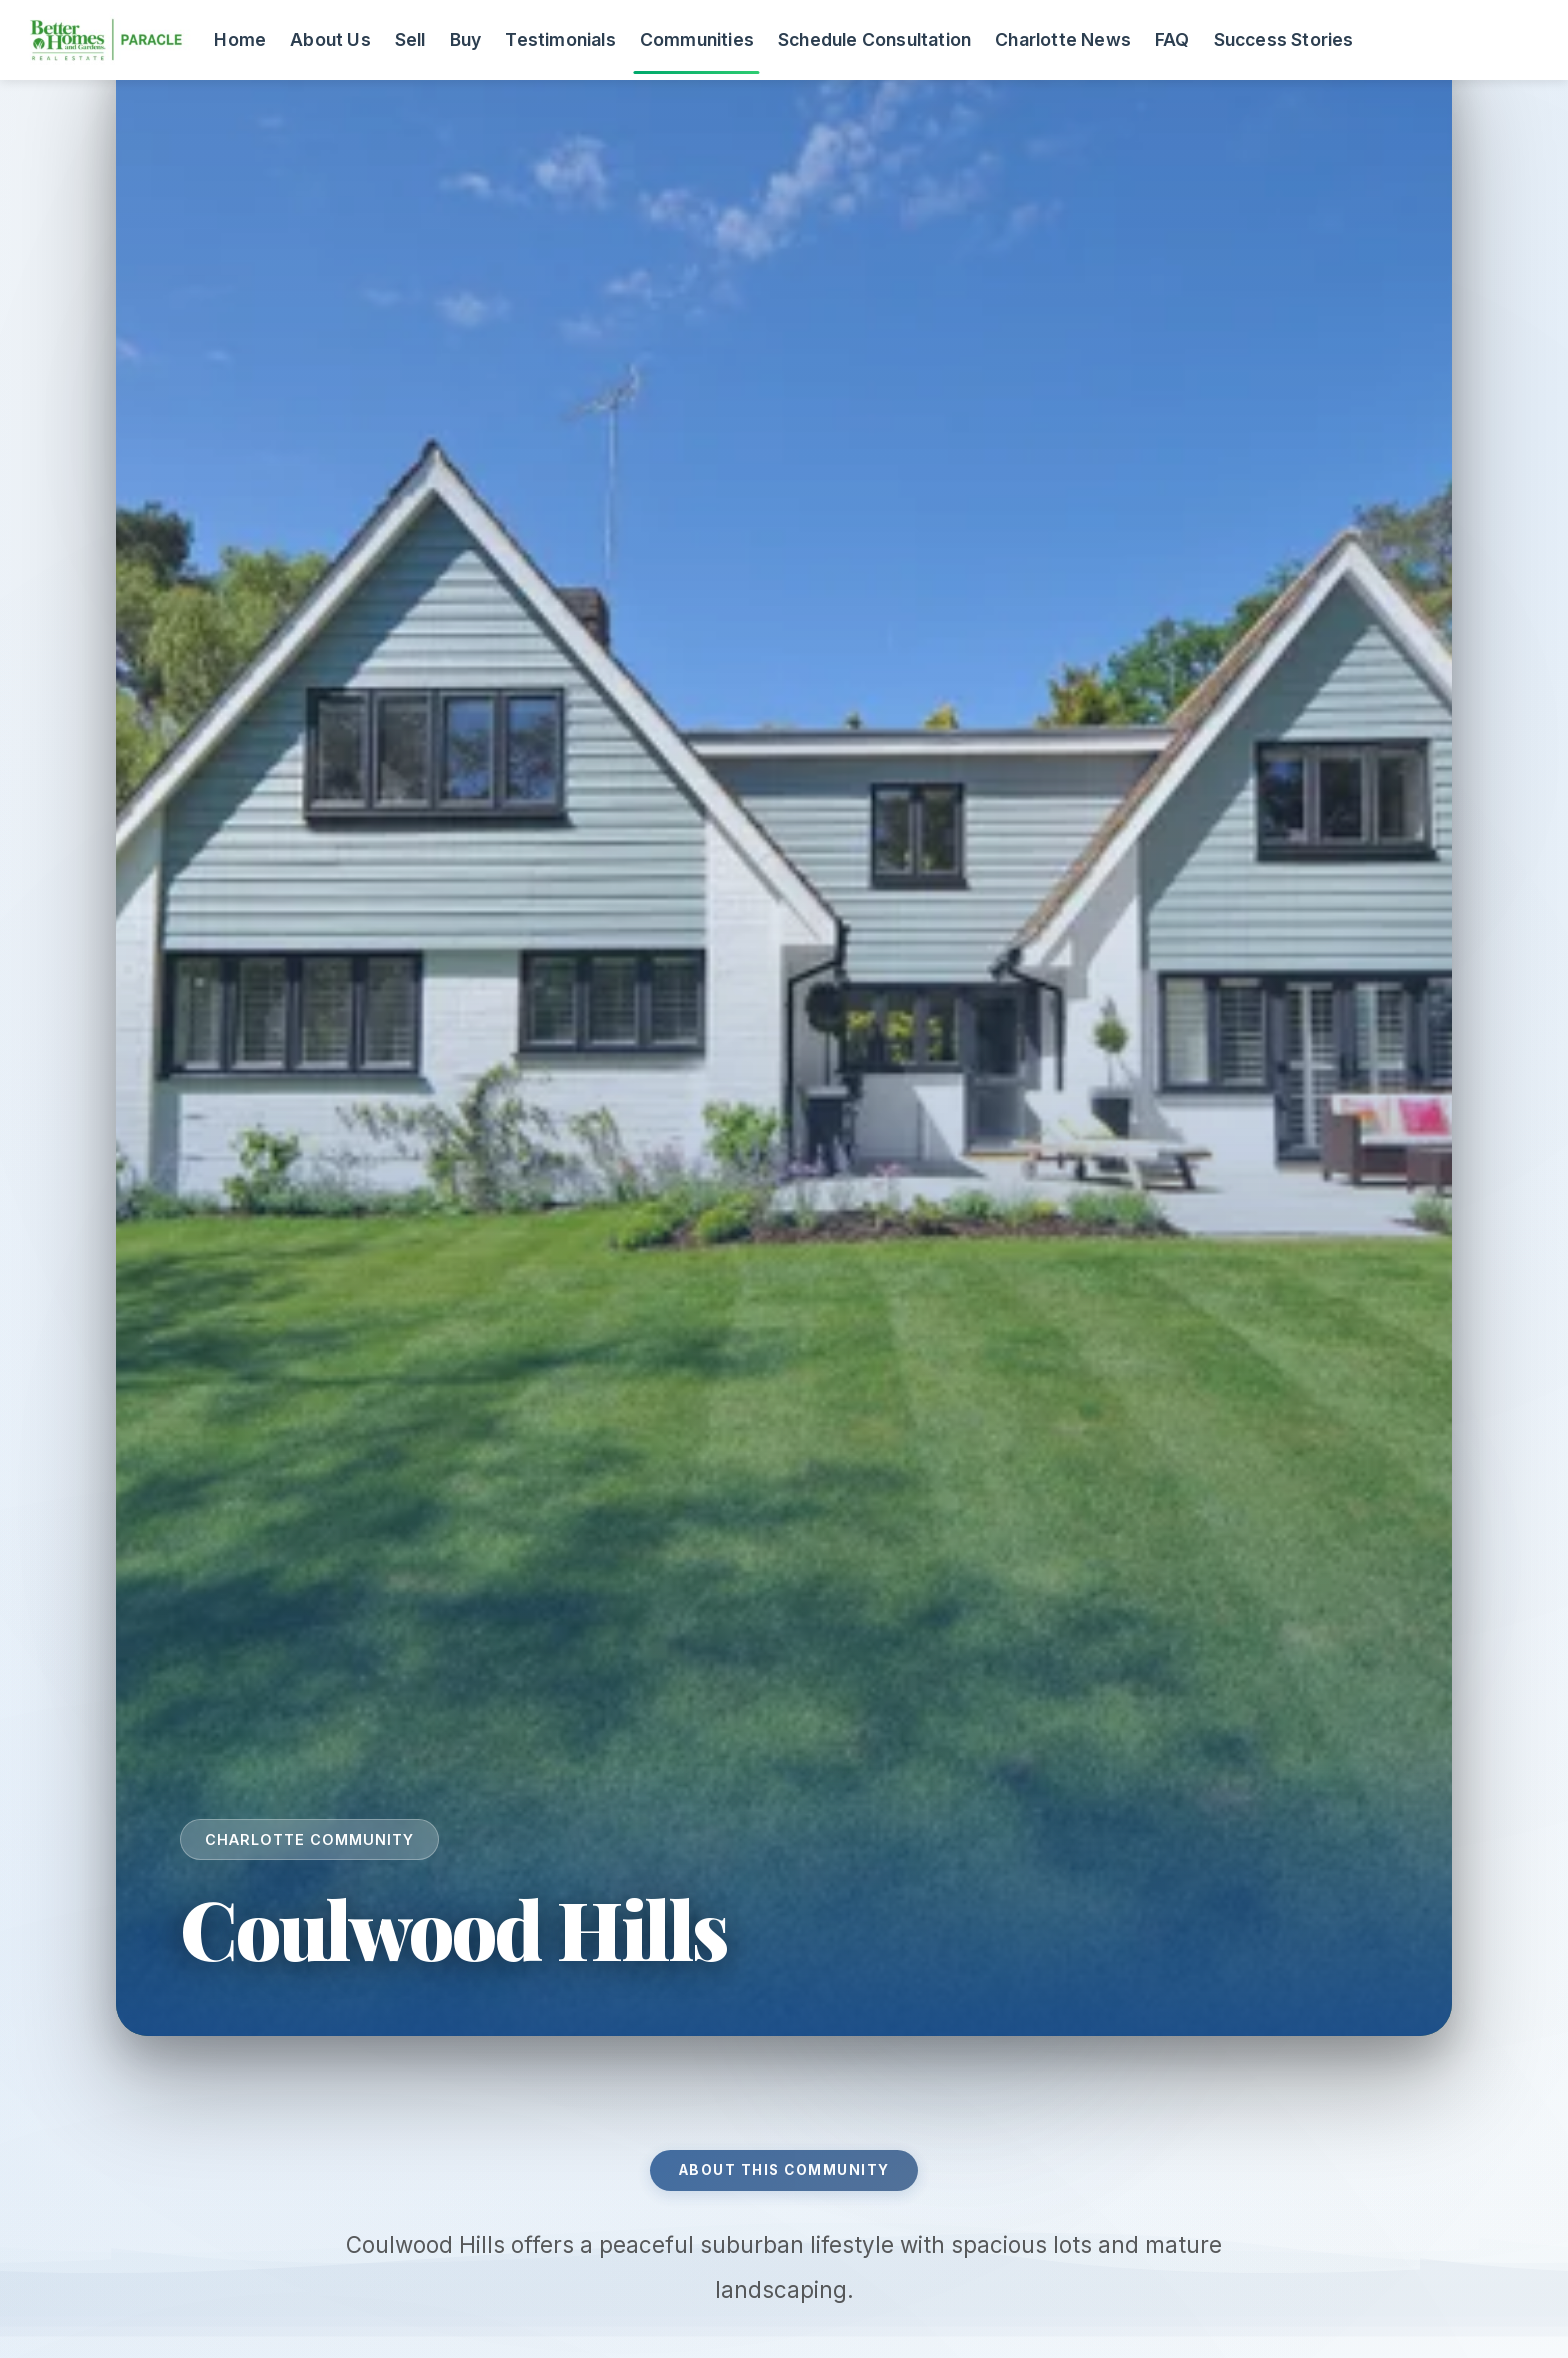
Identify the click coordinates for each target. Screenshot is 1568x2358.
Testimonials (560, 39)
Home (240, 39)
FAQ (1172, 39)
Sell (410, 39)
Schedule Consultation (874, 39)
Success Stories (1284, 39)
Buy (466, 39)
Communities (697, 39)
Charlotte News (1063, 39)
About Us (330, 39)
